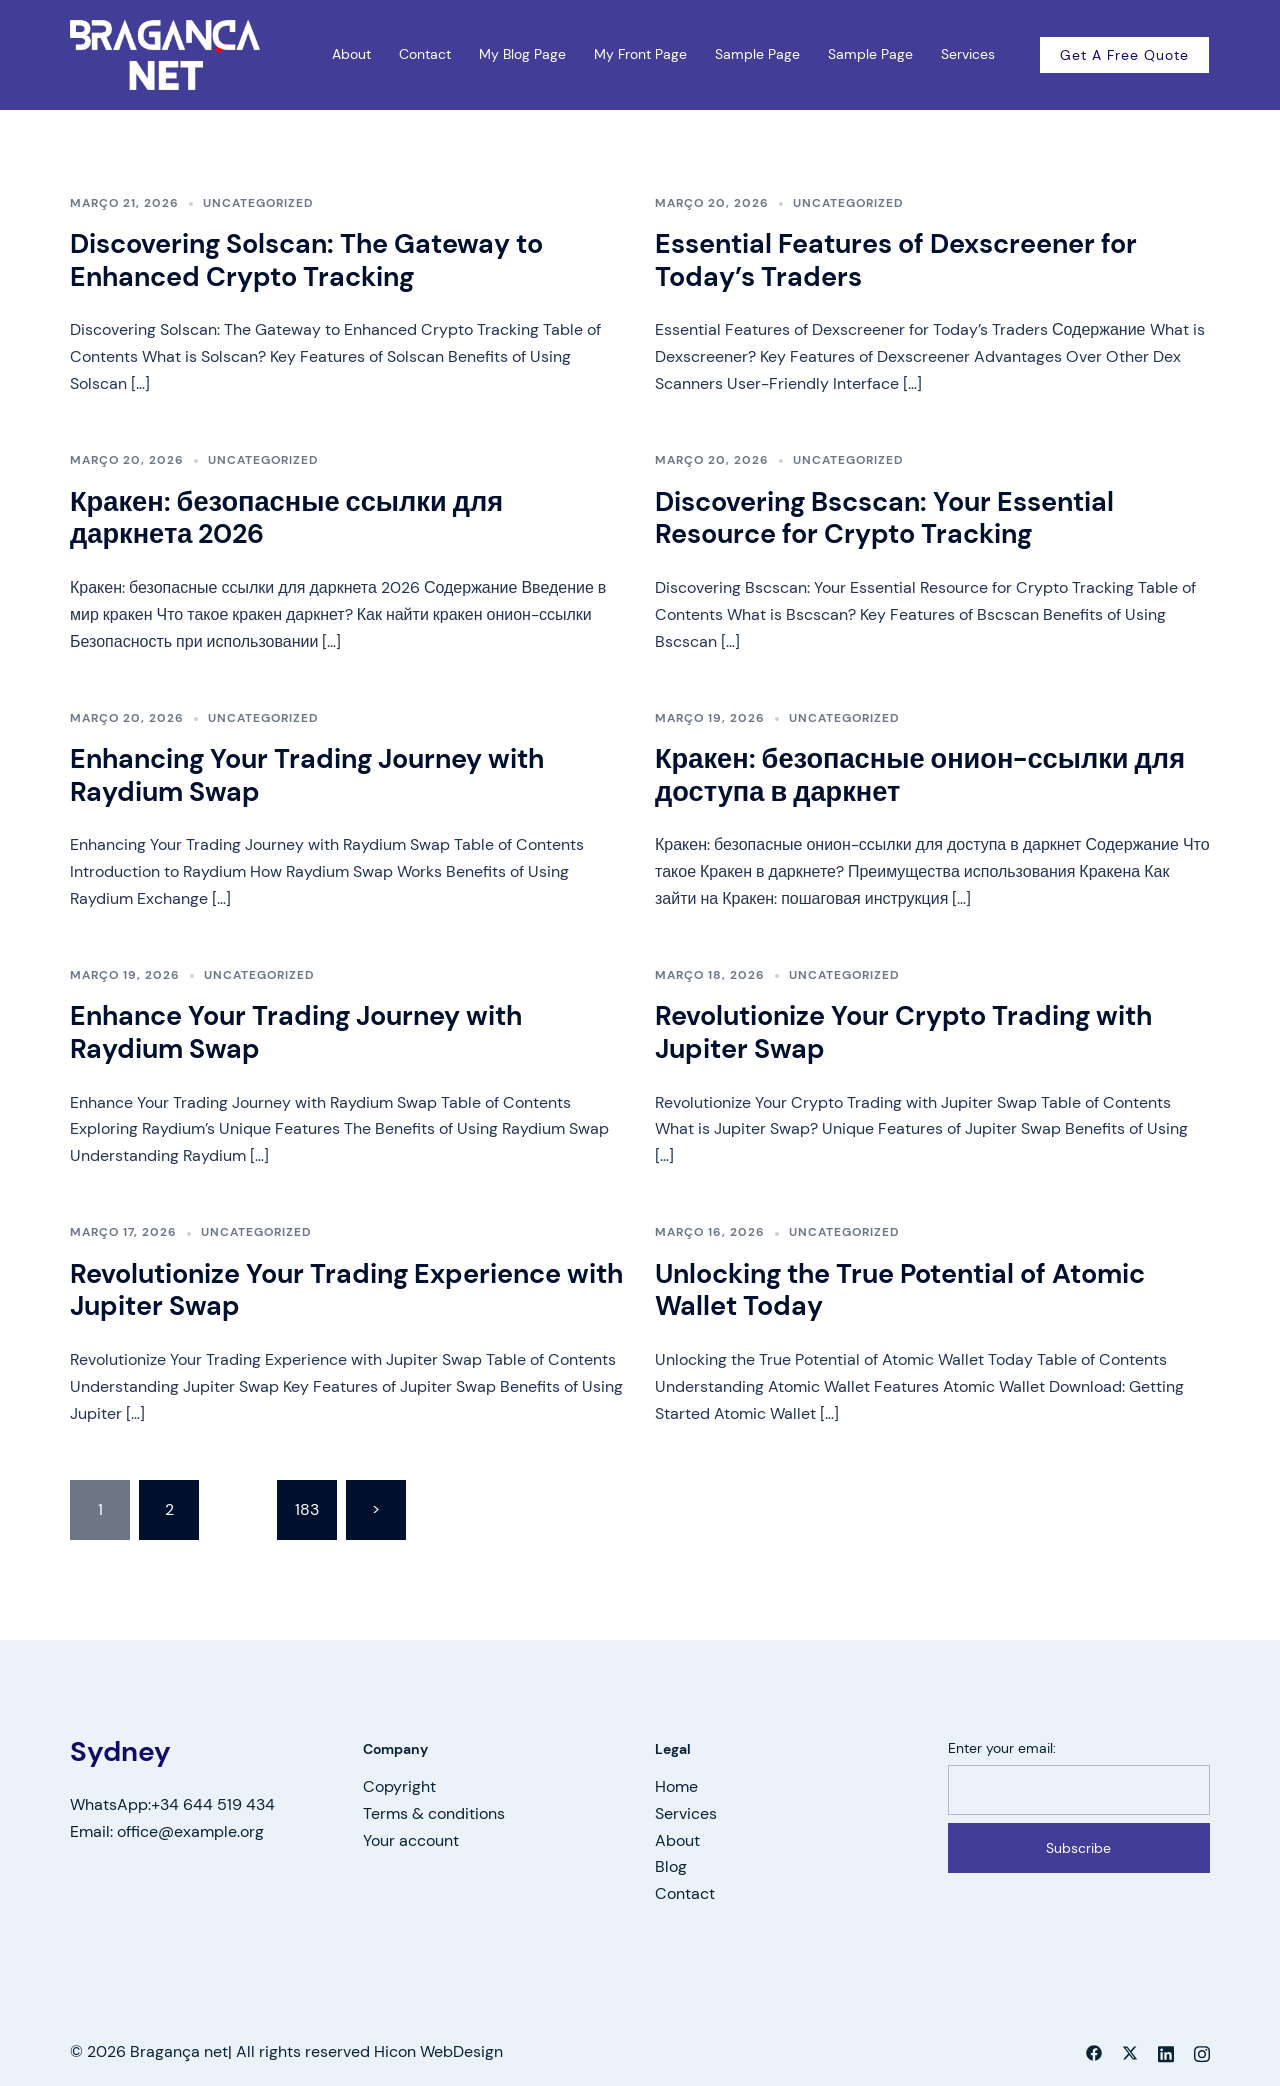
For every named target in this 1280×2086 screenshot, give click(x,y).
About (351, 54)
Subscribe (1078, 1848)
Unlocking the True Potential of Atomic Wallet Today (918, 1286)
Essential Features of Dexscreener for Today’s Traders (920, 256)
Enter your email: (1002, 1748)
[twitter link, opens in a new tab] (1130, 2051)
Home (676, 1786)
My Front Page (640, 54)
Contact (425, 54)
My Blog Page (522, 54)
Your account (411, 1840)
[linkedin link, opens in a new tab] (1166, 2051)
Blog (671, 1866)
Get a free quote (1124, 55)
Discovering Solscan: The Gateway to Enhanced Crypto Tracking (345, 256)
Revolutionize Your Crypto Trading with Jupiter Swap (926, 1028)
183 (307, 1509)
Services (968, 54)
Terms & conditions (434, 1813)
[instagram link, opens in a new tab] (1202, 2051)
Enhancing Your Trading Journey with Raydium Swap (339, 771)
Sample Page (757, 54)
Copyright (399, 1786)
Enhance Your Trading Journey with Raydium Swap (329, 1028)
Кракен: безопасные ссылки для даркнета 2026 (319, 514)
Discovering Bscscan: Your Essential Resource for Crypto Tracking (920, 514)
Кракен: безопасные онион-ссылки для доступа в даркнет (890, 771)
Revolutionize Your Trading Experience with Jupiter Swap (319, 1286)
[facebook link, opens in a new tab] (1094, 2051)
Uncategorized (258, 203)
